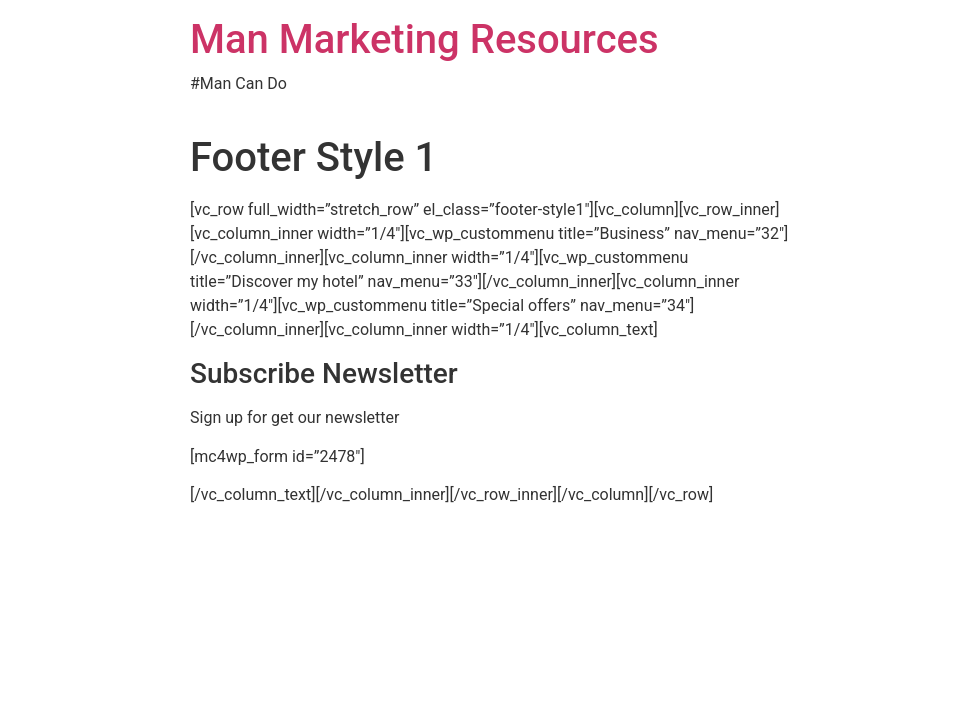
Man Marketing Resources (424, 39)
